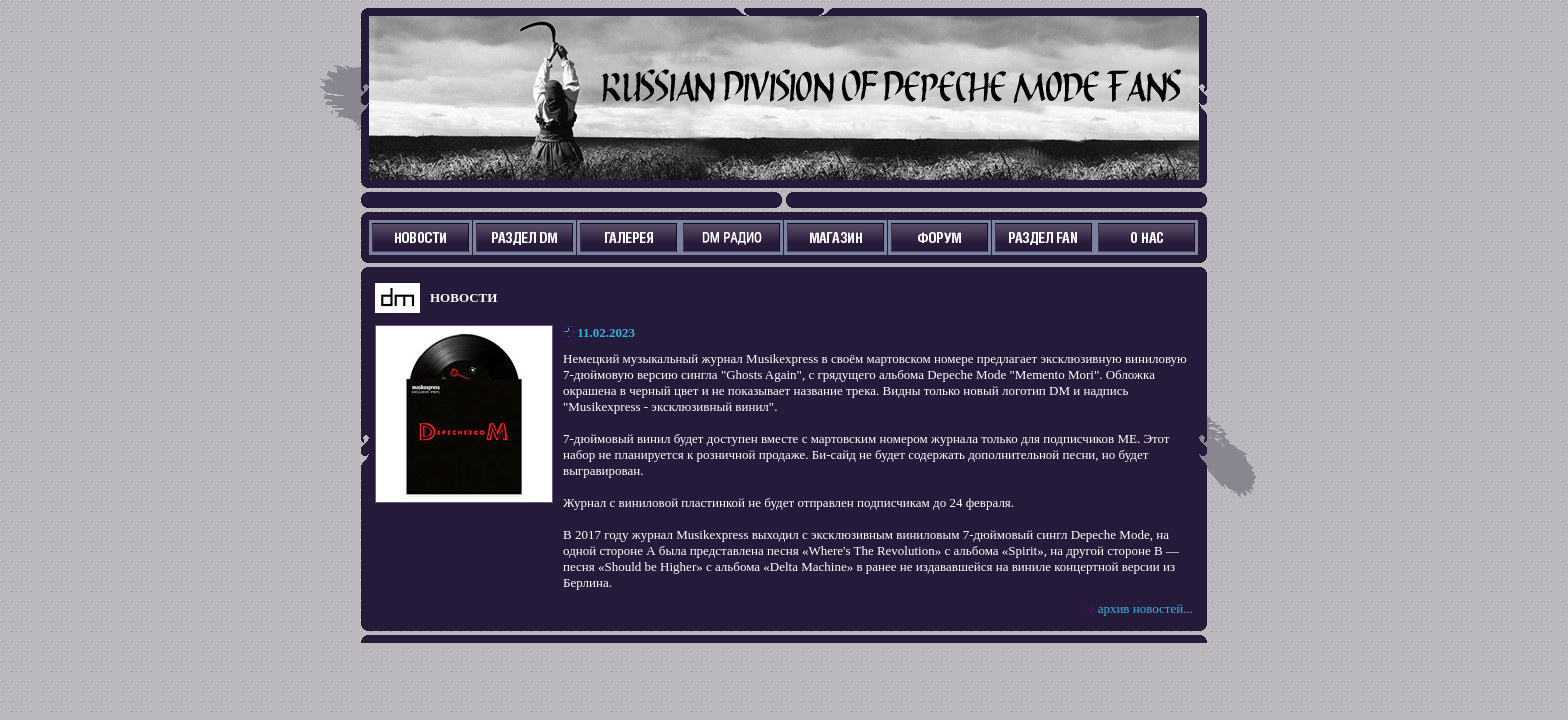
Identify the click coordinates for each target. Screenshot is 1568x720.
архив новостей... (1145, 608)
